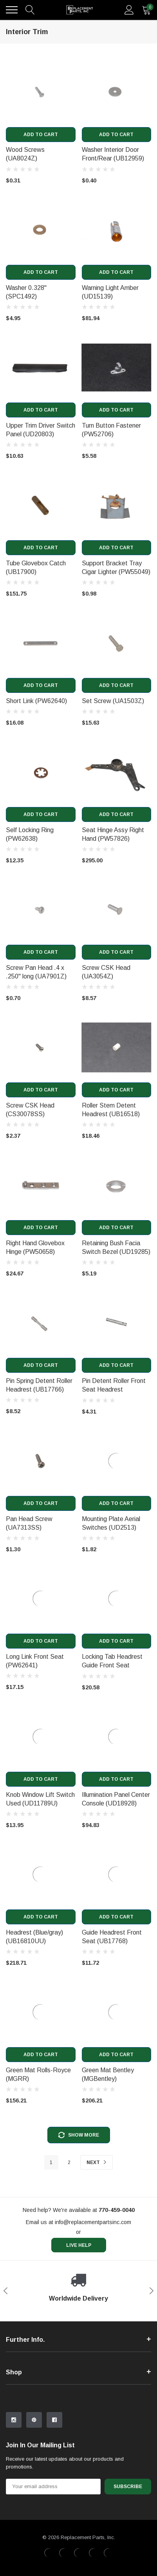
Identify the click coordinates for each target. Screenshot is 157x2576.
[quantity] (146, 10)
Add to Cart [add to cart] (40, 134)
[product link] (41, 92)
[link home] (79, 10)
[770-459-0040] (117, 2210)
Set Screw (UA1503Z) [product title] (113, 701)
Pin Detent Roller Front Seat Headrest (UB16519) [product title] (114, 1389)
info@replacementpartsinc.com (93, 2222)
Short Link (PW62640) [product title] (36, 701)
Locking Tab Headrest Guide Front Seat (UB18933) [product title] (112, 1665)
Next (97, 2162)
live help (78, 2245)
